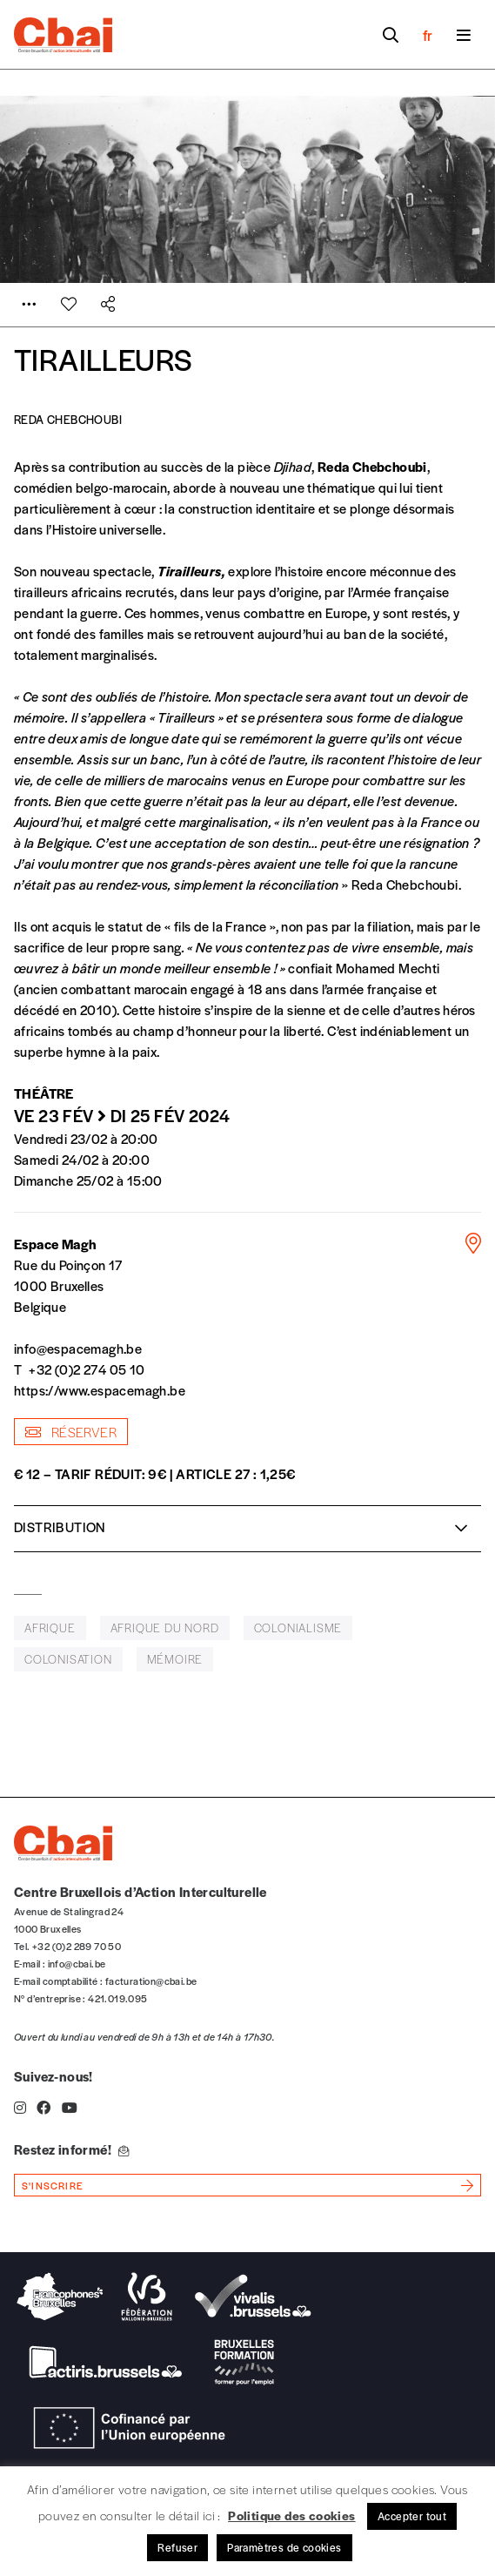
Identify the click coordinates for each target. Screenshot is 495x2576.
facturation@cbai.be (151, 1980)
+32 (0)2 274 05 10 (86, 1369)
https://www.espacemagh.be (99, 1390)
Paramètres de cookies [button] (284, 2547)
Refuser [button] (177, 2547)
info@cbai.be (77, 1963)
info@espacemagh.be (78, 1348)
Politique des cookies (291, 2515)
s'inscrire (53, 2185)
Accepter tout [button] (412, 2516)
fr (427, 34)
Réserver (71, 1432)
